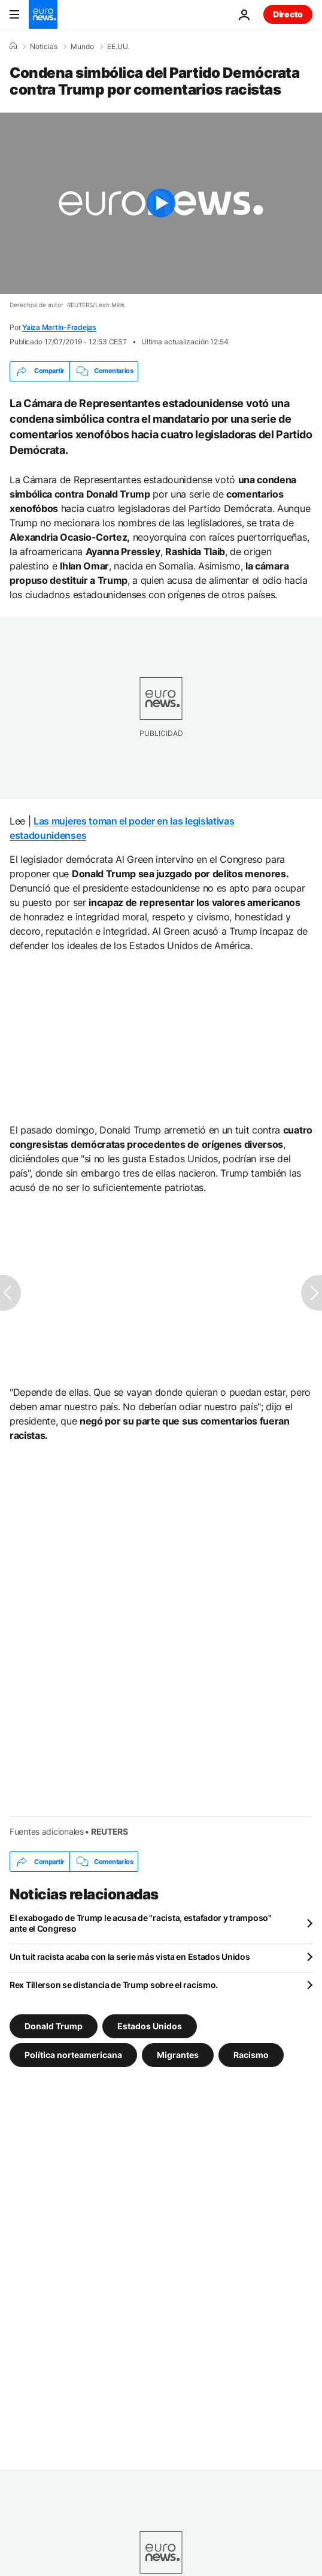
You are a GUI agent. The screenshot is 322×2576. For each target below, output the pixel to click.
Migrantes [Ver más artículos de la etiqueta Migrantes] (178, 2055)
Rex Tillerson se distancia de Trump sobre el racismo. (114, 1985)
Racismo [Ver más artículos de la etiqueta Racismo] (251, 2055)
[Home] (13, 46)
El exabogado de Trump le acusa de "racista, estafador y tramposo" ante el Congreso (141, 1923)
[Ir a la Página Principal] (43, 14)
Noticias (43, 46)
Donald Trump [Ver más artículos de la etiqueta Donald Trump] (54, 2026)
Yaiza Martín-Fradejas (59, 327)
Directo (288, 14)
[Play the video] (161, 203)
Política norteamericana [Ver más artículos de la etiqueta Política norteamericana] (73, 2055)
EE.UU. (118, 46)
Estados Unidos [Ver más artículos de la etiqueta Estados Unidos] (149, 2026)
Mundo (82, 46)
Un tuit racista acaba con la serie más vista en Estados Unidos (130, 1956)
